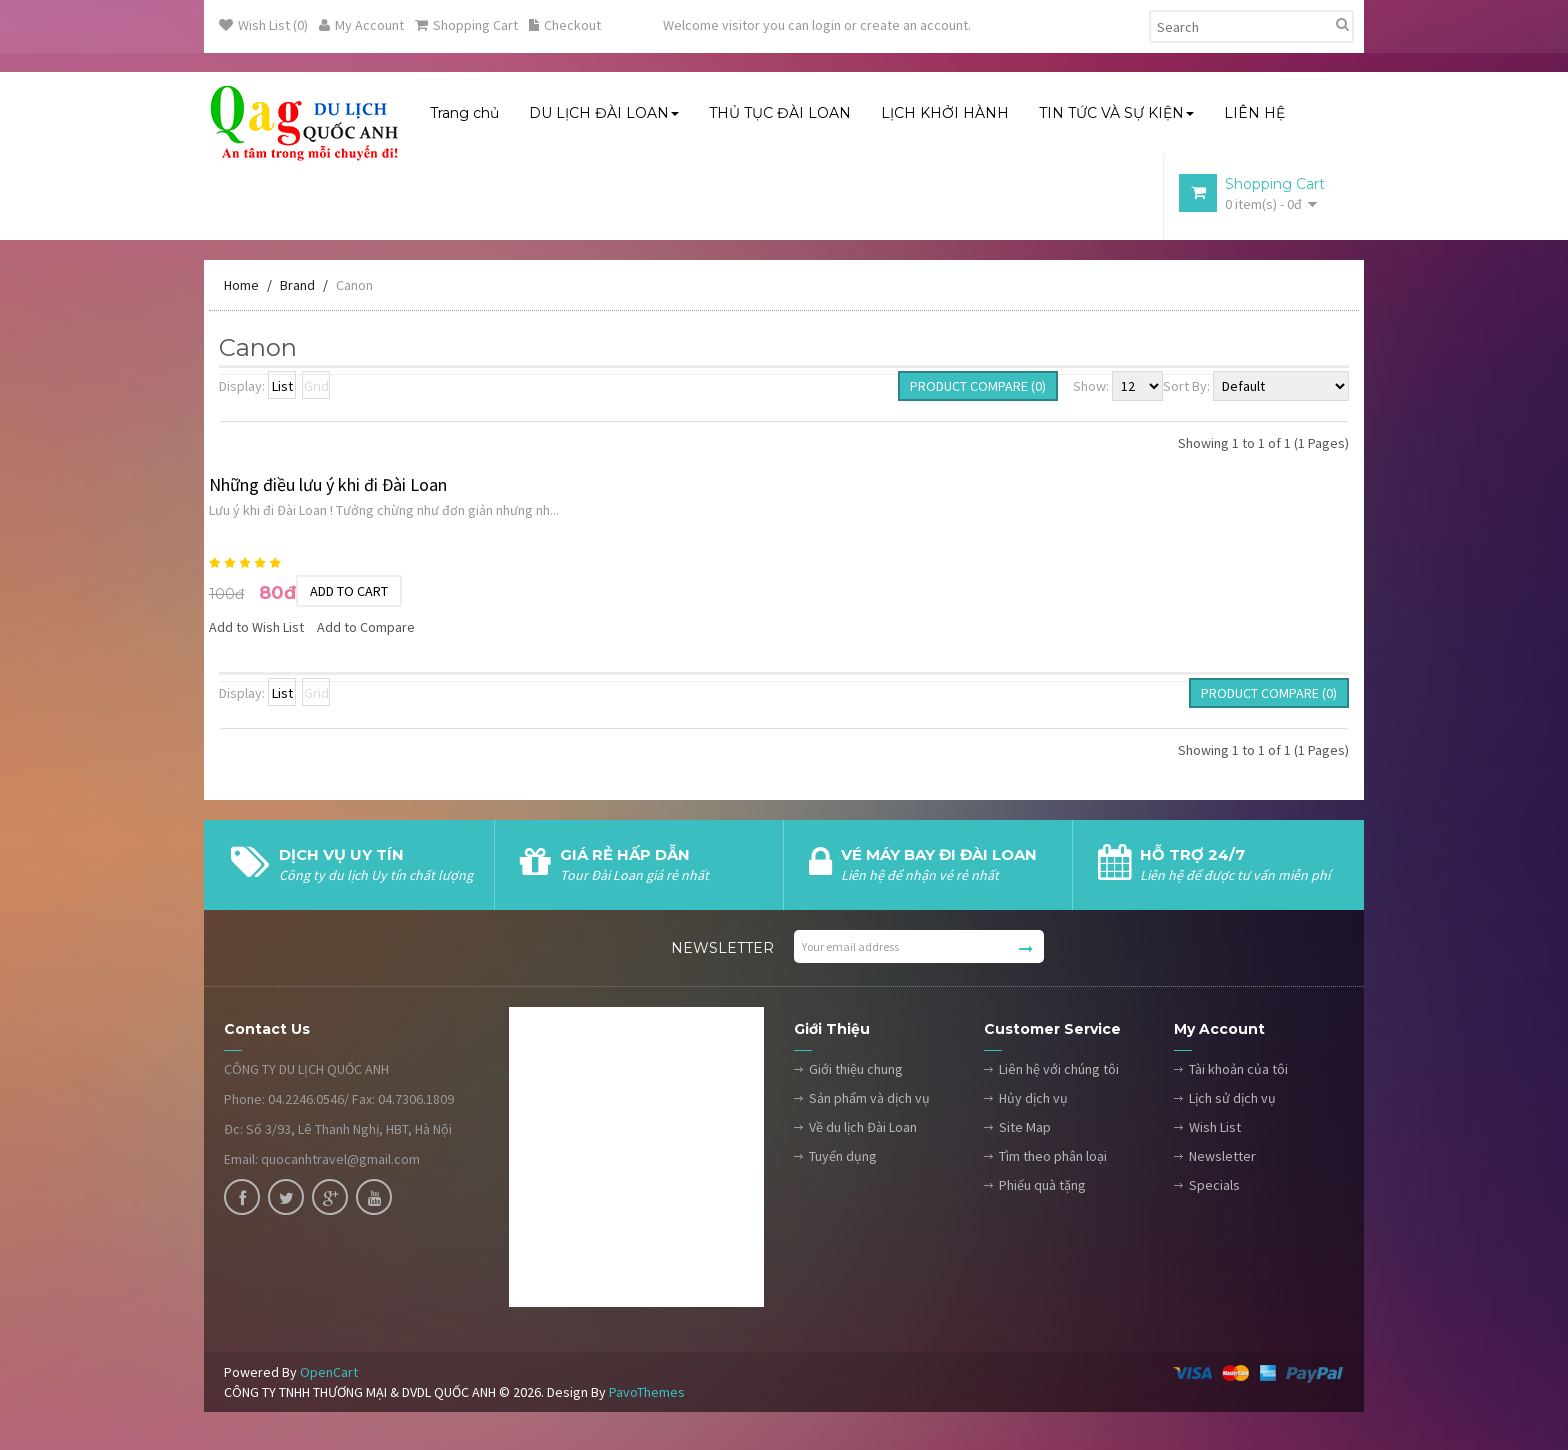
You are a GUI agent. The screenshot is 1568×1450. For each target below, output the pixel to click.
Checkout (565, 25)
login (826, 25)
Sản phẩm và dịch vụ (869, 1101)
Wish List (1215, 1130)
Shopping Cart (466, 25)
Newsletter (1222, 1159)
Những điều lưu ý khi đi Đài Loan (328, 487)
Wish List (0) (263, 25)
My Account (361, 25)
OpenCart (329, 1375)
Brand (297, 288)
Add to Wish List (256, 630)
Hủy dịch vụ (1033, 1101)
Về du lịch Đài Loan (863, 1130)
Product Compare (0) (978, 389)
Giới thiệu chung (856, 1072)
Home (241, 288)
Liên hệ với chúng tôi (1059, 1072)
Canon (354, 288)
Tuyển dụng (843, 1159)
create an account (914, 25)
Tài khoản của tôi (1238, 1072)
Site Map (1025, 1130)
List (282, 389)
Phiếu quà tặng (1042, 1188)
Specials (1214, 1188)
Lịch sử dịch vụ (1232, 1101)
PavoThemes (647, 1395)
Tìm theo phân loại (1053, 1159)
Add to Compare (366, 630)
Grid (316, 389)
